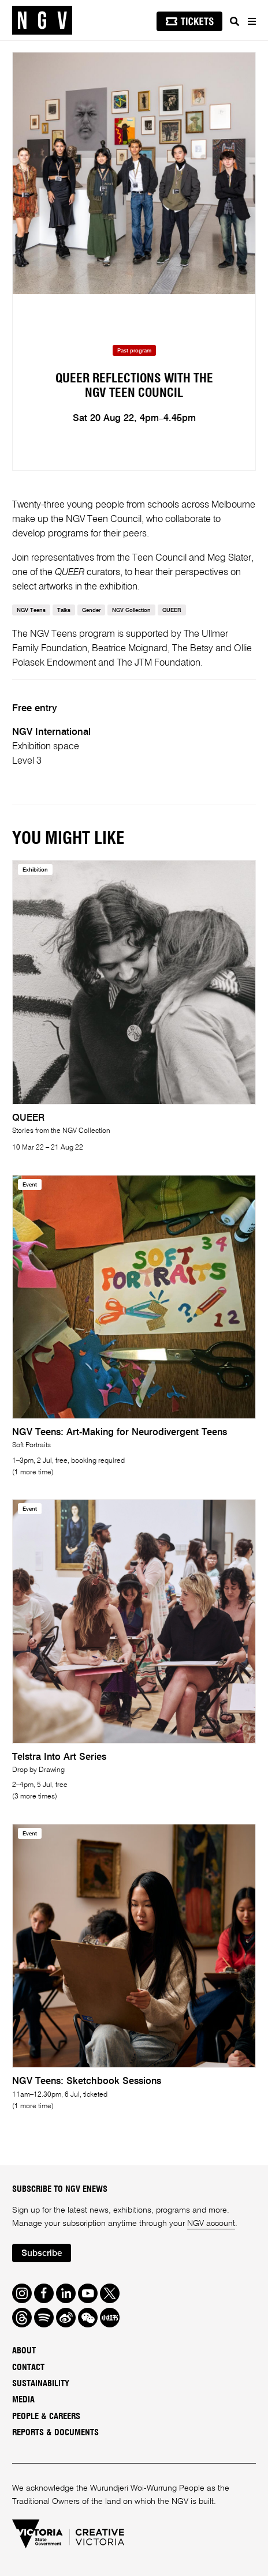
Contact (28, 2367)
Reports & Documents (55, 2432)
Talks (63, 610)
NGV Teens (31, 610)
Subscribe (41, 2253)
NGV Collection (131, 610)
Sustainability (40, 2383)
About (24, 2350)
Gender (91, 610)
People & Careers (46, 2416)
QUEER (171, 610)
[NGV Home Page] (42, 20)
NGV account (211, 2224)
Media (23, 2399)
